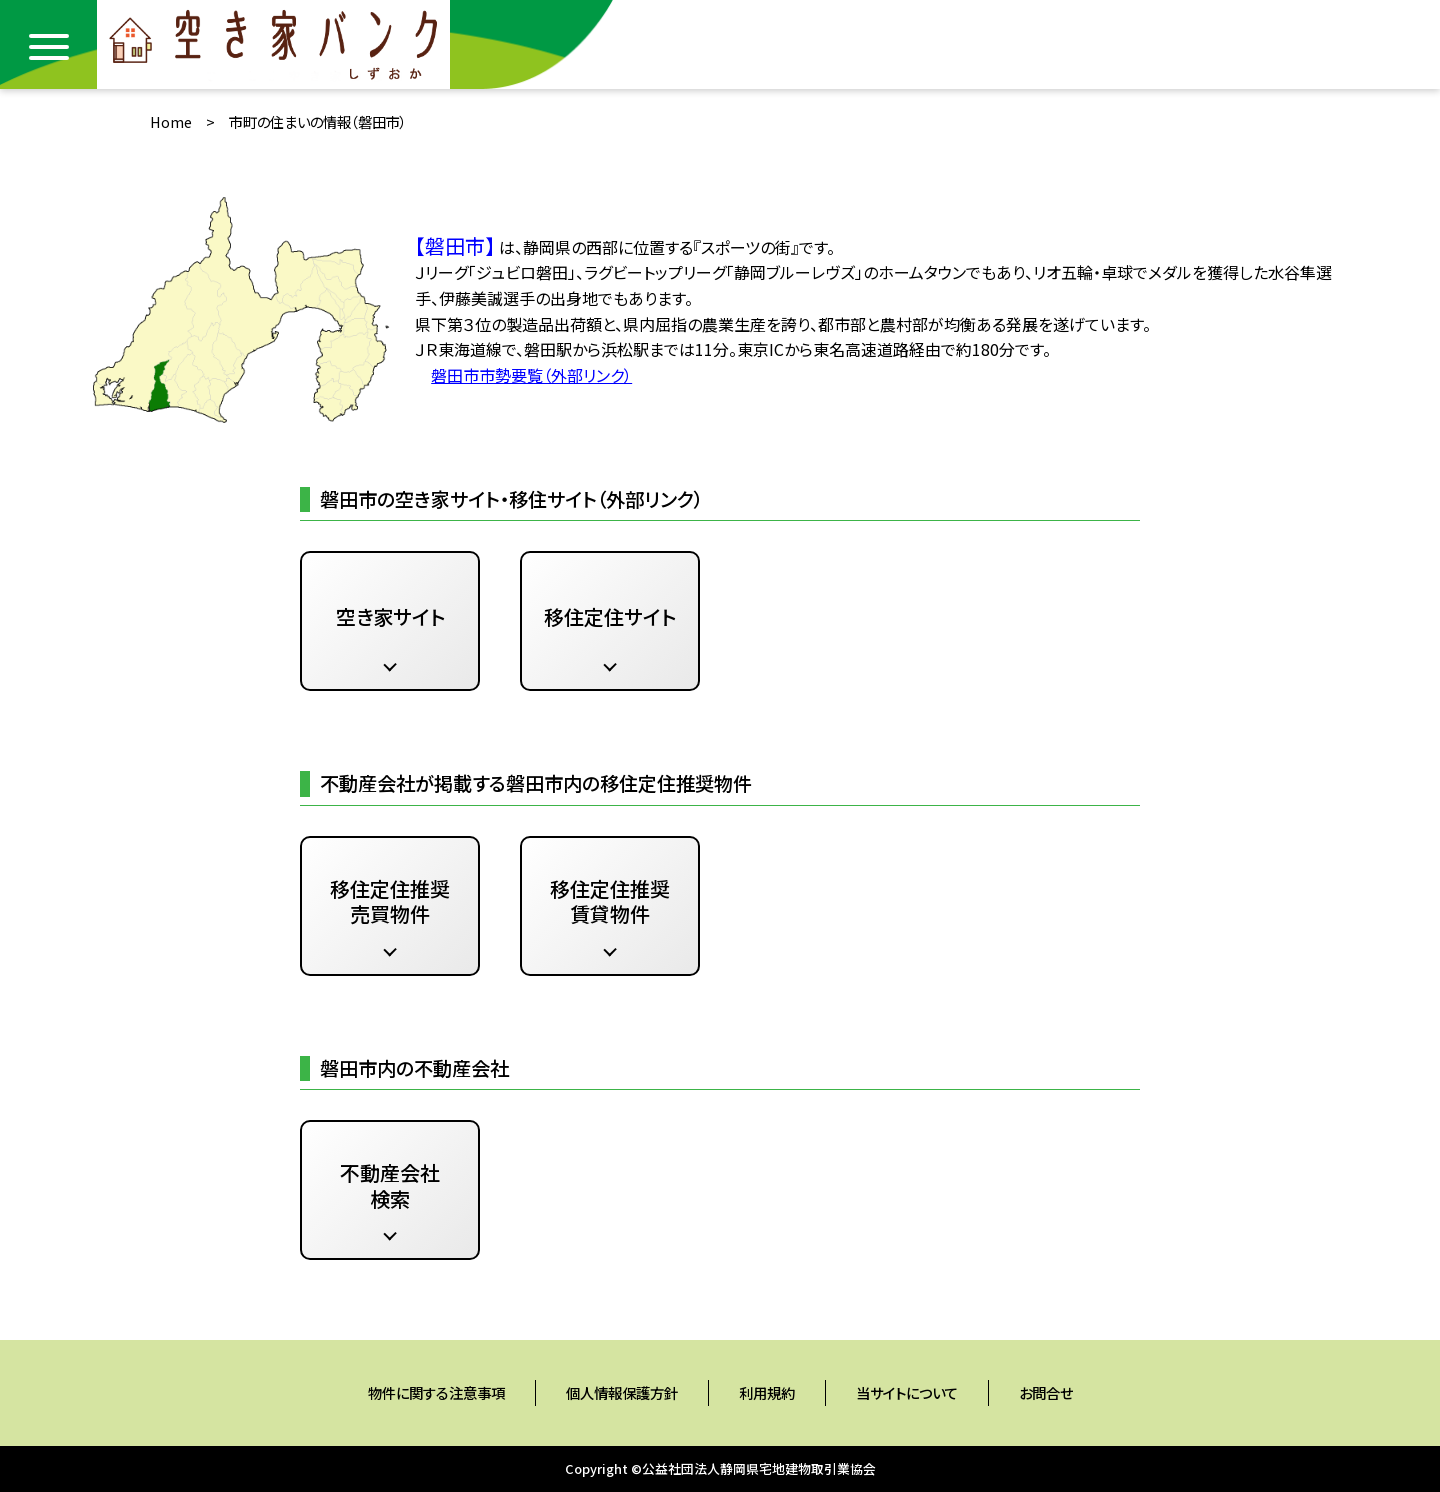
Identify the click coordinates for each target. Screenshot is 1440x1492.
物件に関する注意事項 (436, 1392)
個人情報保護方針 (622, 1392)
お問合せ (1046, 1392)
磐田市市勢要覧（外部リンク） (531, 375)
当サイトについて (907, 1392)
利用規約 (767, 1392)
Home (171, 121)
